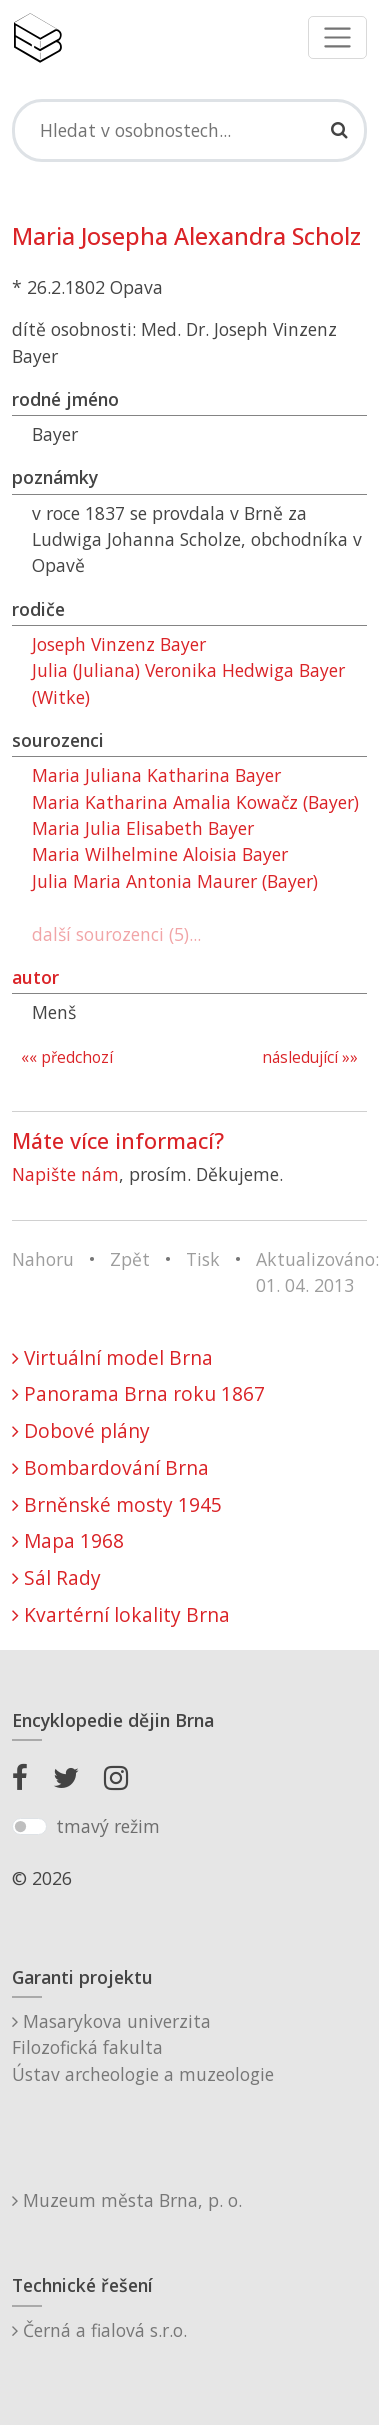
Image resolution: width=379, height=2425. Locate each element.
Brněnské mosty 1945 (117, 1504)
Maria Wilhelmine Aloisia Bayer (160, 854)
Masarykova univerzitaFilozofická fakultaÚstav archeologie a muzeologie (143, 2047)
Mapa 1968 (68, 1540)
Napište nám (65, 1174)
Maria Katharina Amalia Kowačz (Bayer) (195, 802)
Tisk (203, 1259)
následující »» (310, 1057)
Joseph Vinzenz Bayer (119, 644)
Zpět (130, 1259)
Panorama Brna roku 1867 (138, 1393)
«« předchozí (67, 1057)
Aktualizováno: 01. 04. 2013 (317, 1272)
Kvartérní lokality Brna (121, 1614)
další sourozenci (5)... (116, 934)
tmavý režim (108, 1826)
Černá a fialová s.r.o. (99, 2330)
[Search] (189, 130)
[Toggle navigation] (337, 37)
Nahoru (43, 1259)
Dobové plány (81, 1430)
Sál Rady (56, 1577)
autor (35, 977)
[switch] (29, 1827)
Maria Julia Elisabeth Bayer (143, 828)
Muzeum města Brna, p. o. (127, 2200)
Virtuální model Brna (112, 1357)
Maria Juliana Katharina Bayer (156, 775)
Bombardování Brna (110, 1467)
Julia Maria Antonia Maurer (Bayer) (175, 881)
